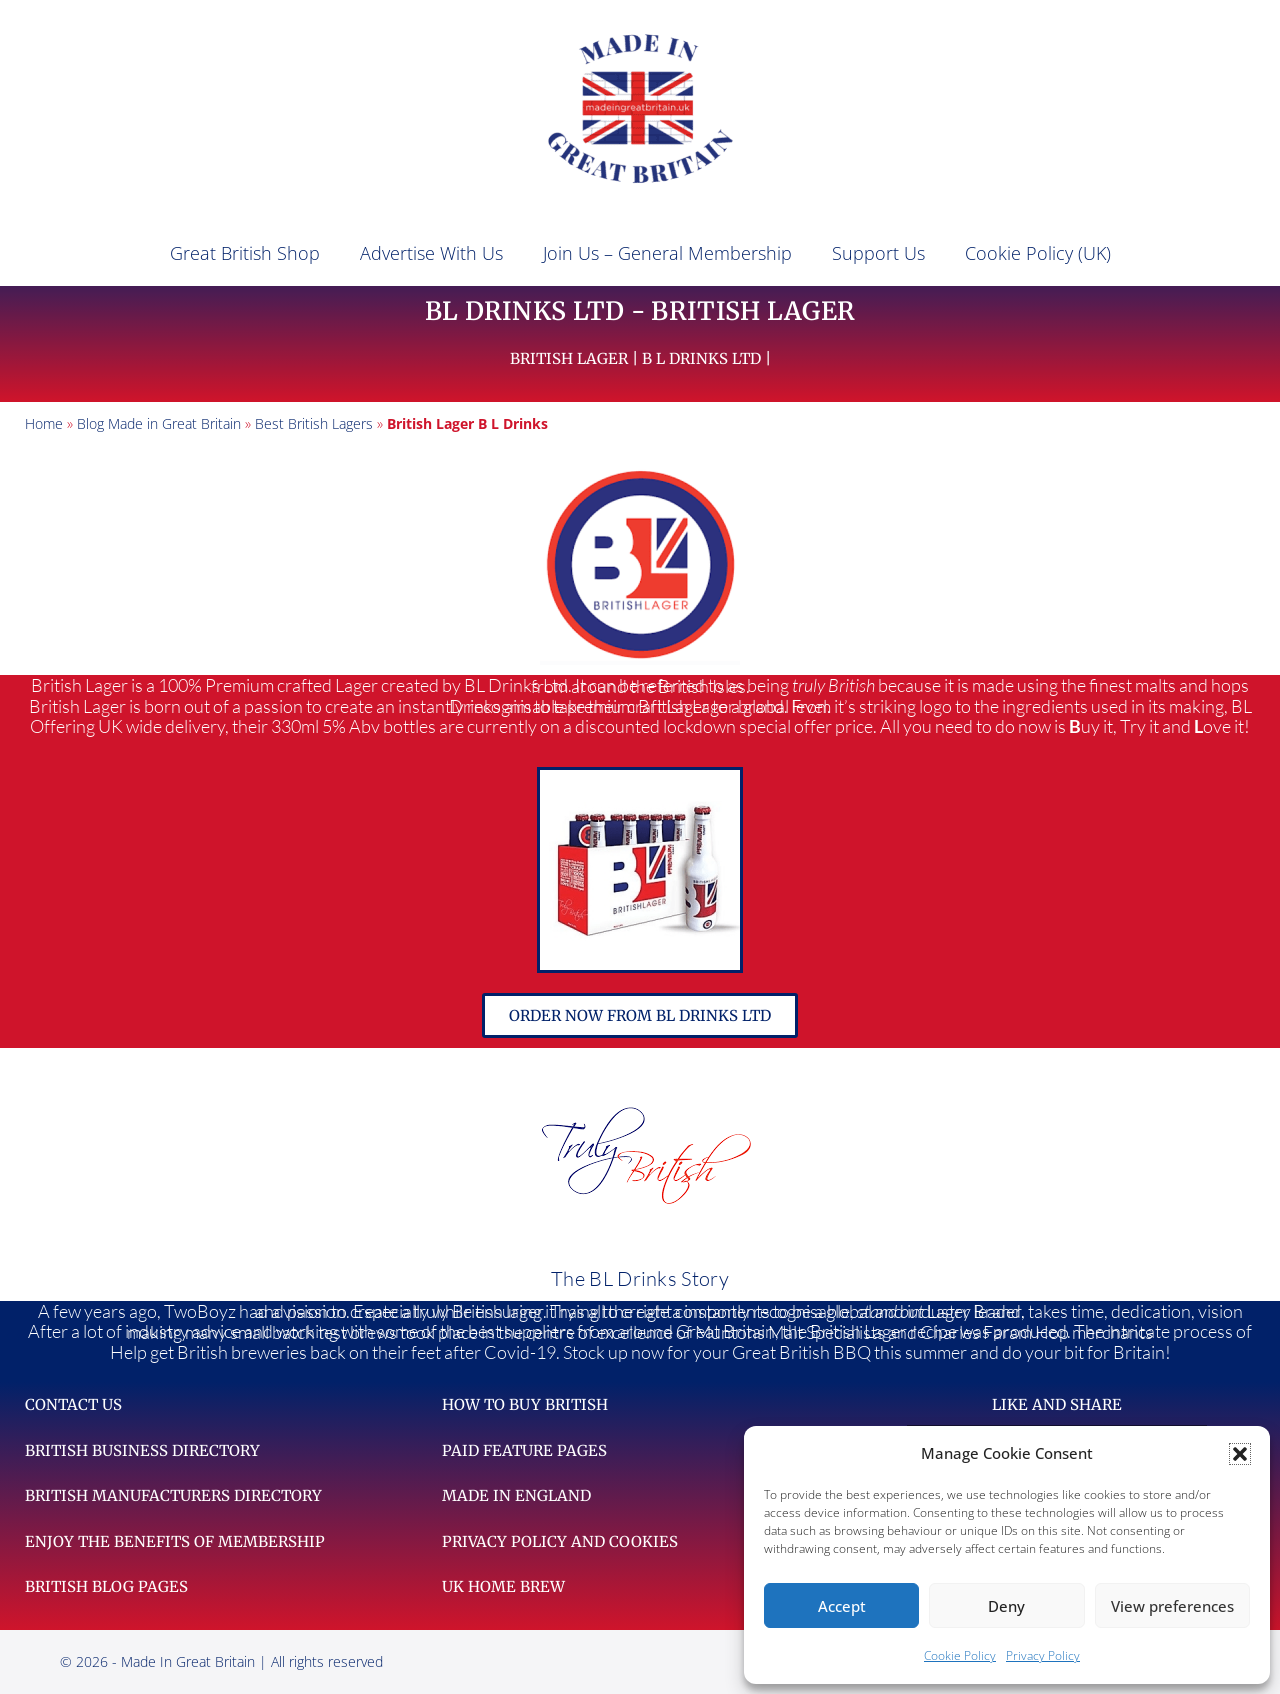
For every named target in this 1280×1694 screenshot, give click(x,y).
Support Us (878, 253)
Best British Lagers (314, 423)
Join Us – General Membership (667, 253)
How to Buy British (525, 1404)
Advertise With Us (431, 253)
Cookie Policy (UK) (1038, 253)
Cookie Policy (960, 1655)
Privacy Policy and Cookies (560, 1541)
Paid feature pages (524, 1450)
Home (44, 423)
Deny (1006, 1606)
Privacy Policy (1043, 1655)
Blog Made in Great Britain (159, 423)
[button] (1240, 1454)
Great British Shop (245, 253)
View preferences (1172, 1606)
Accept (842, 1606)
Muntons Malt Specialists (790, 1332)
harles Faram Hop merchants (1036, 1332)
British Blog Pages (106, 1586)
